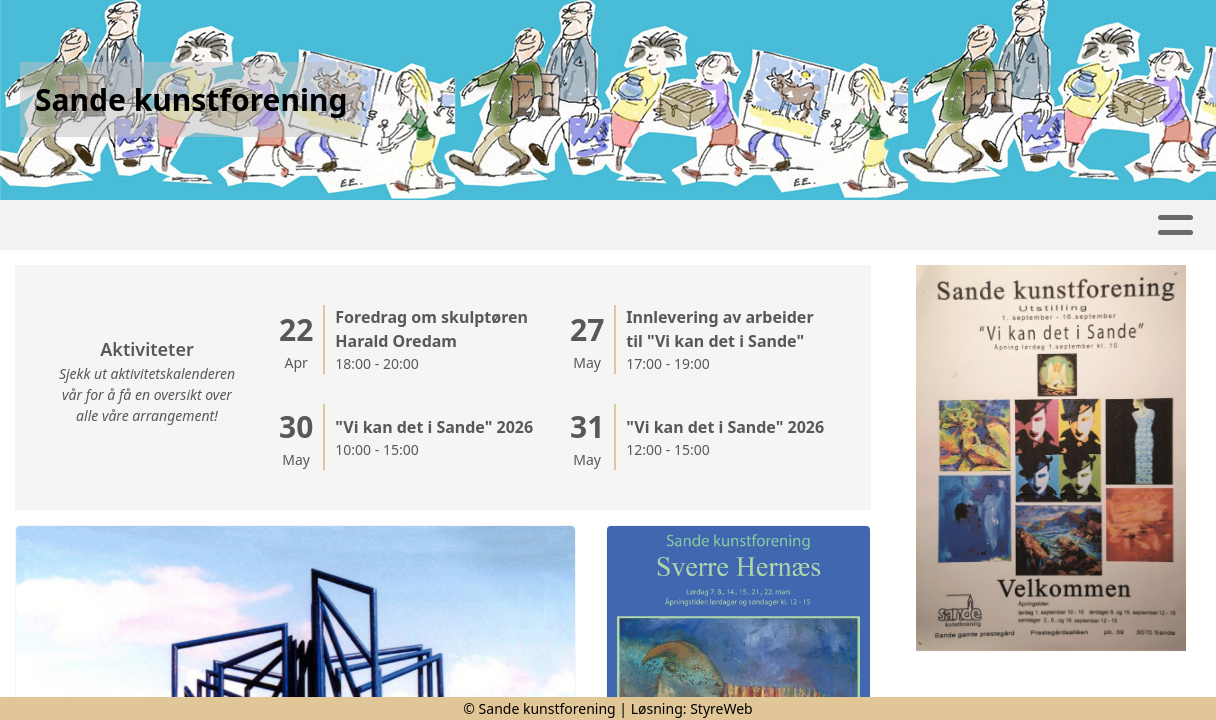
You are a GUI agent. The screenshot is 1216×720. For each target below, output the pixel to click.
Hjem (88, 225)
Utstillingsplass (572, 225)
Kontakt (986, 225)
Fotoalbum (288, 225)
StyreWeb (721, 708)
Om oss (1105, 225)
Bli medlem (861, 225)
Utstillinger (728, 225)
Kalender (417, 225)
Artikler (175, 225)
